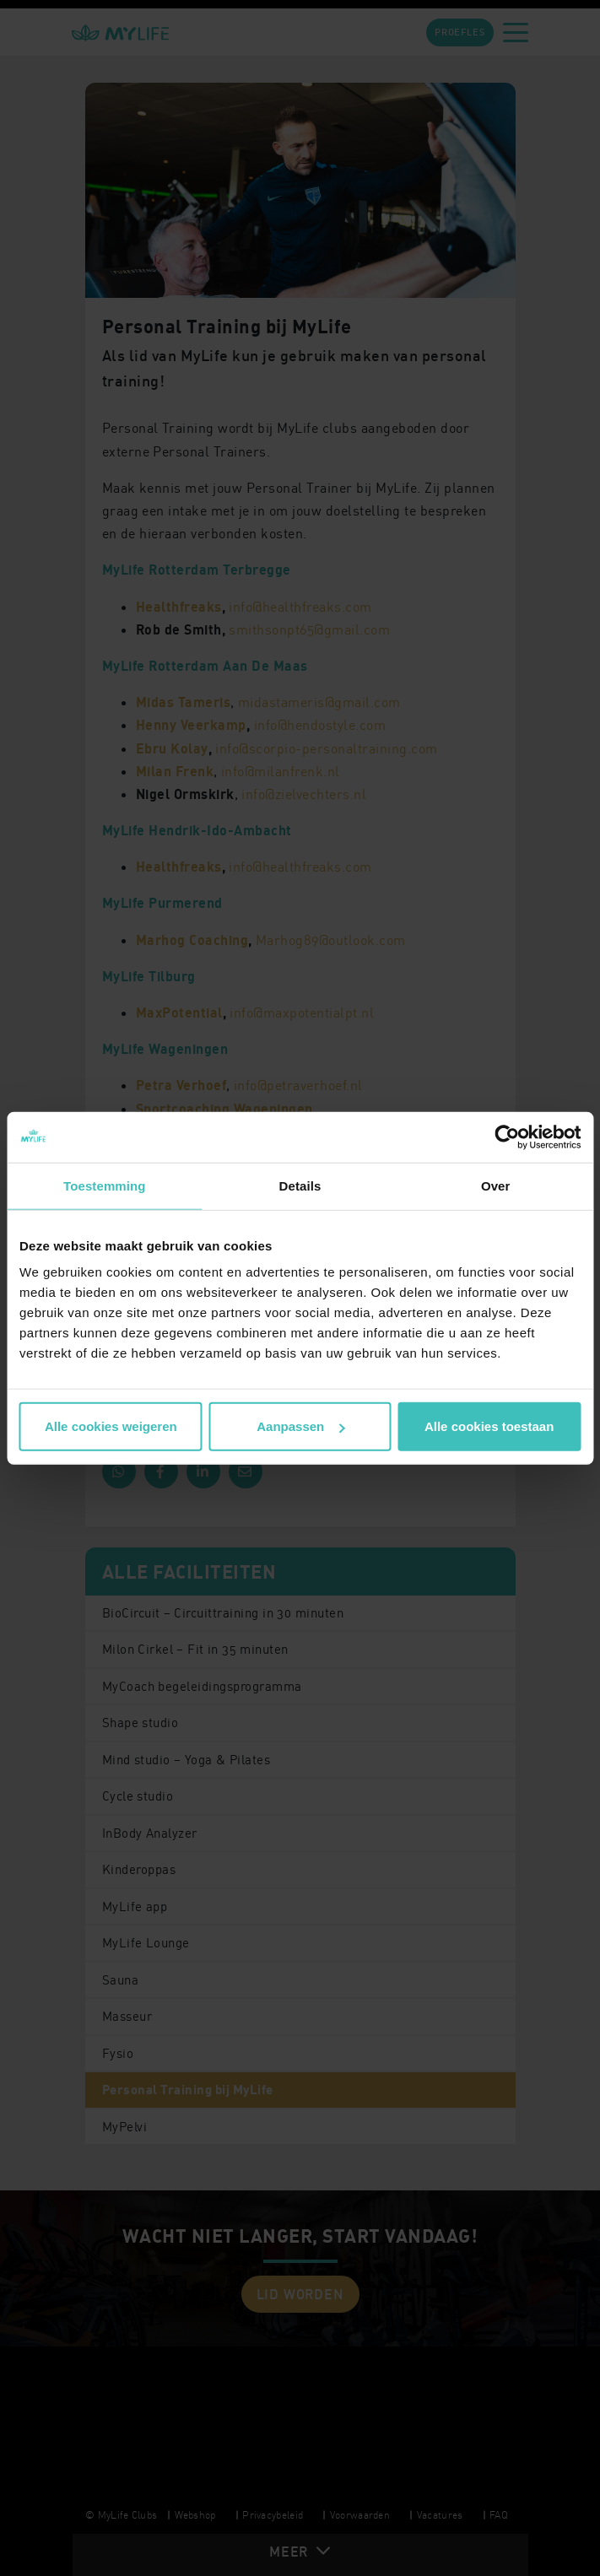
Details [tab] (300, 1185)
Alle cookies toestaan (489, 1426)
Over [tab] (496, 1185)
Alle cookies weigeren (111, 1426)
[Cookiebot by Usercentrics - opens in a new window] (507, 1136)
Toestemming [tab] (104, 1185)
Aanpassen (300, 1426)
